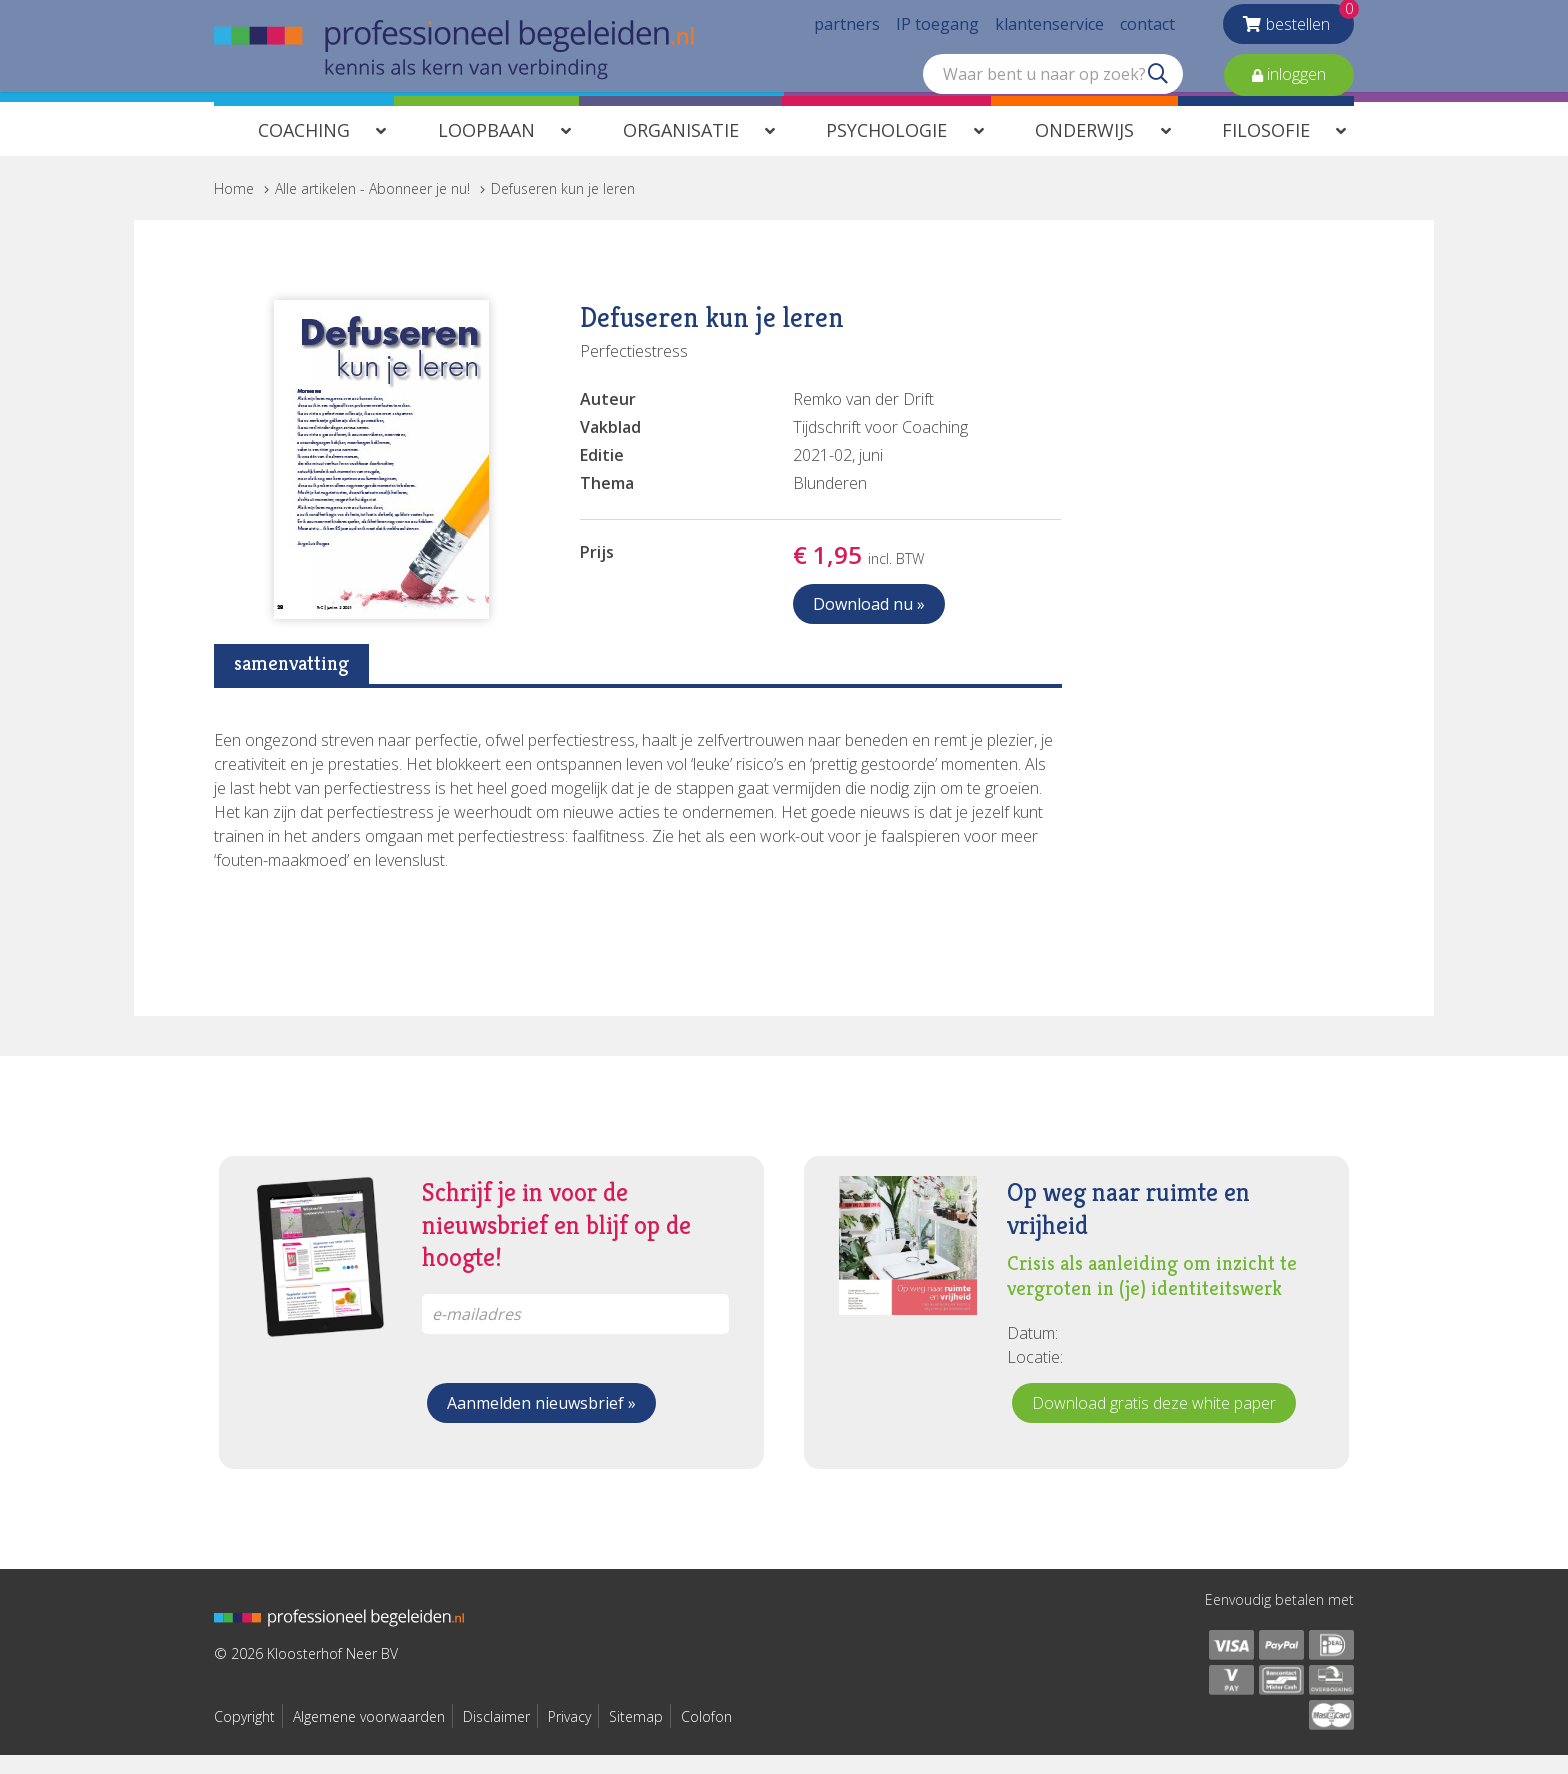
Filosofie (1266, 149)
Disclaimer (496, 1735)
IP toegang (937, 30)
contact (1147, 30)
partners (847, 30)
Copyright (244, 1735)
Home (234, 207)
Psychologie (886, 149)
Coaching (304, 149)
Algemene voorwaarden (369, 1735)
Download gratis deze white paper (1154, 1422)
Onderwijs (1084, 149)
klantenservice (1049, 30)
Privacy (569, 1735)
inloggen (1294, 80)
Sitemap (636, 1735)
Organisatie (681, 149)
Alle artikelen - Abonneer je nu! (372, 207)
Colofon (706, 1735)
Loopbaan (486, 149)
